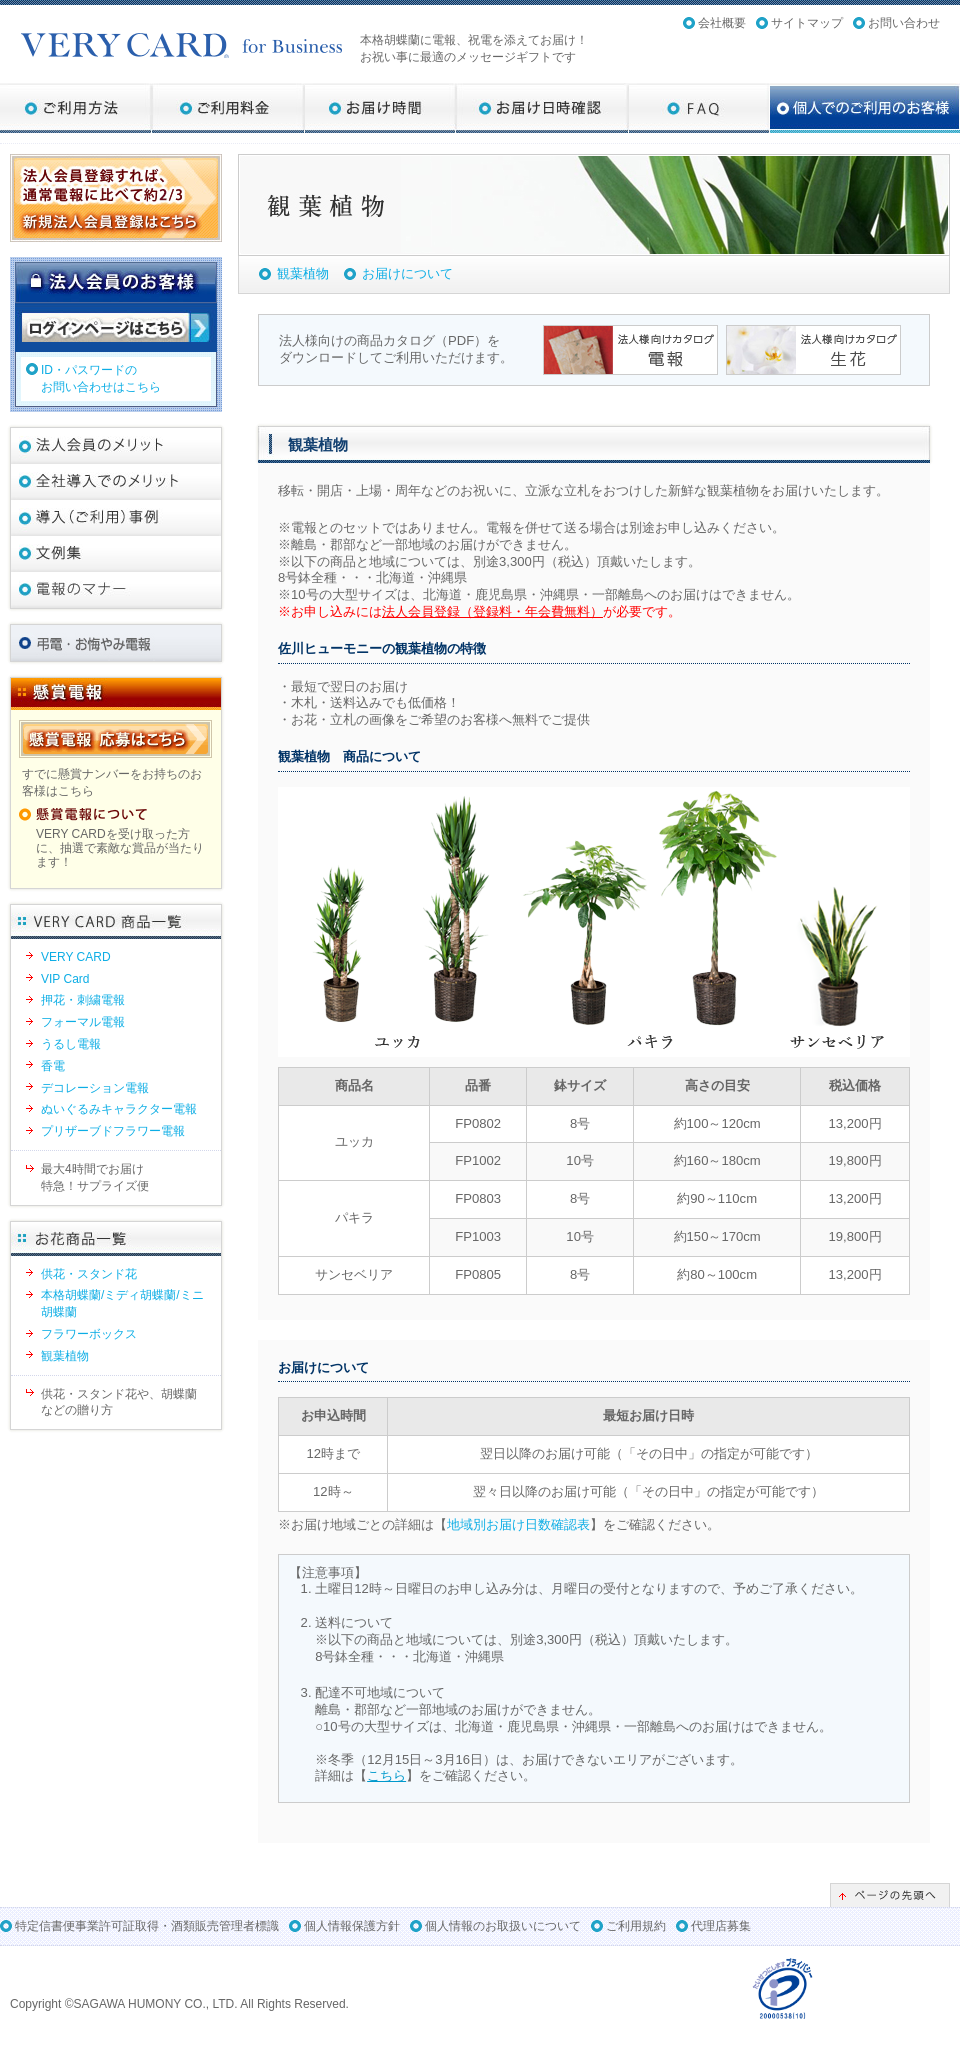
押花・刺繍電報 (83, 1000)
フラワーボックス (89, 1334)
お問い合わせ (904, 23)
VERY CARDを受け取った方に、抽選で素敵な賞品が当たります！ (120, 848)
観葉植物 (303, 273)
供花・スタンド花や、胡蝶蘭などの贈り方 (119, 1402)
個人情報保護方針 (352, 1926)
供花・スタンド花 (89, 1274)
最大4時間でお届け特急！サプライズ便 (95, 1177)
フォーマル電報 (83, 1022)
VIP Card (65, 979)
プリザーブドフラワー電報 (113, 1131)
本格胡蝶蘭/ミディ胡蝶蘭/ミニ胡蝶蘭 (122, 1303)
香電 (53, 1066)
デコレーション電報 (95, 1088)
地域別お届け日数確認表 (518, 1524)
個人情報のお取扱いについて (503, 1926)
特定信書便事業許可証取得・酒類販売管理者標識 (147, 1926)
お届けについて (407, 273)
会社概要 (722, 23)
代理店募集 (721, 1926)
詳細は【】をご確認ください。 (425, 1775)
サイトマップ (807, 23)
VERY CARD (76, 957)
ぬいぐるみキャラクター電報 (119, 1109)
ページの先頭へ (890, 1895)
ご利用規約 (636, 1926)
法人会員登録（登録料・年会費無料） (492, 611)
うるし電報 (71, 1044)
